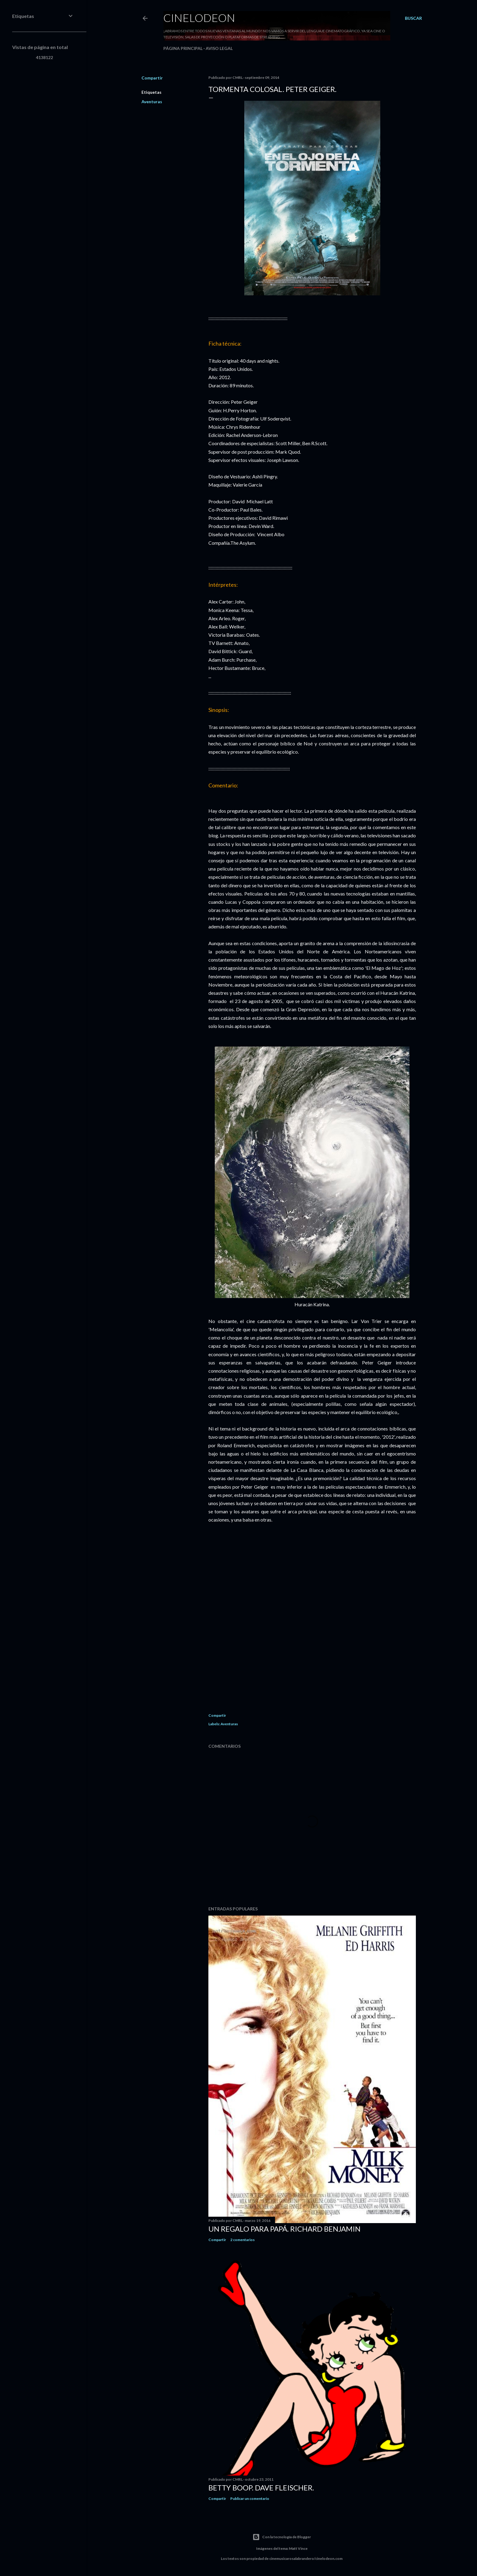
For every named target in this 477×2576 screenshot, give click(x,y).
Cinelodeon (199, 17)
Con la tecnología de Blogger (281, 2537)
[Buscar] (413, 18)
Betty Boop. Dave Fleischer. (261, 2487)
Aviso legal (219, 48)
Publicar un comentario (249, 2498)
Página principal (183, 48)
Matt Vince (298, 2548)
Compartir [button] (152, 77)
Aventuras (151, 101)
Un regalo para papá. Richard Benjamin (284, 2228)
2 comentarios (242, 2239)
